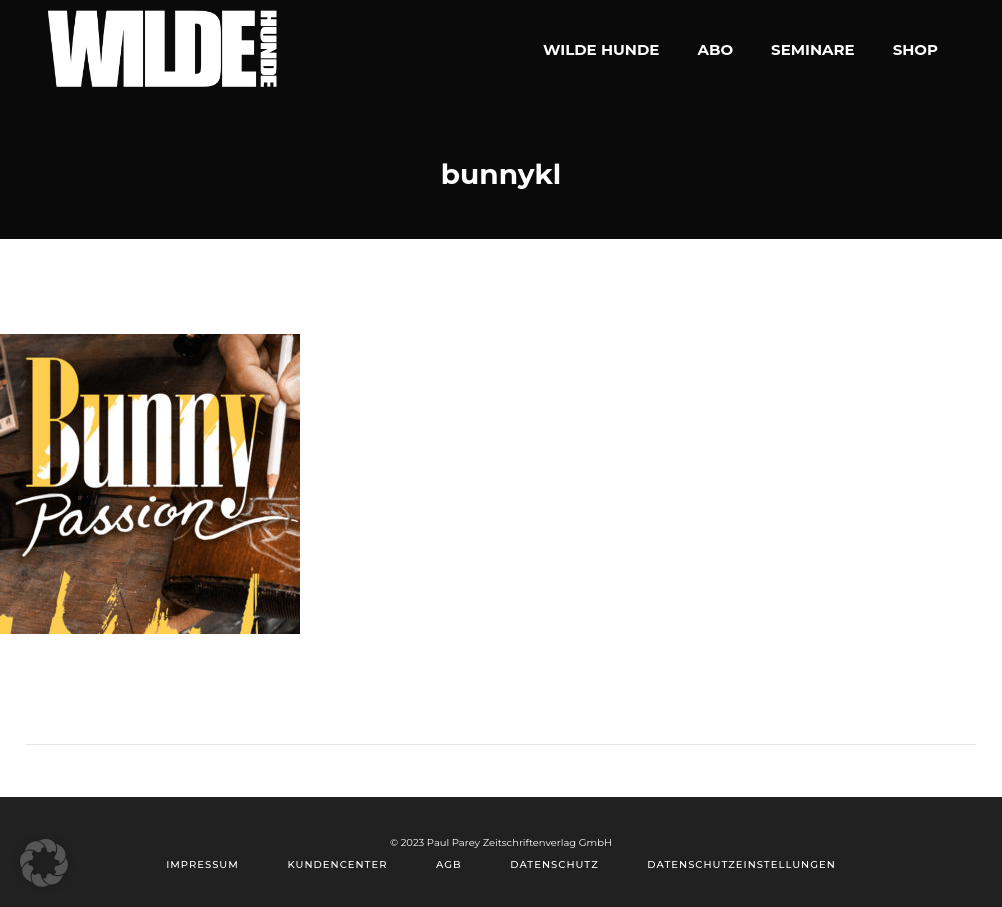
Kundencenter (337, 864)
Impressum (202, 864)
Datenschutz (554, 864)
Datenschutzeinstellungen (741, 864)
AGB (449, 864)
